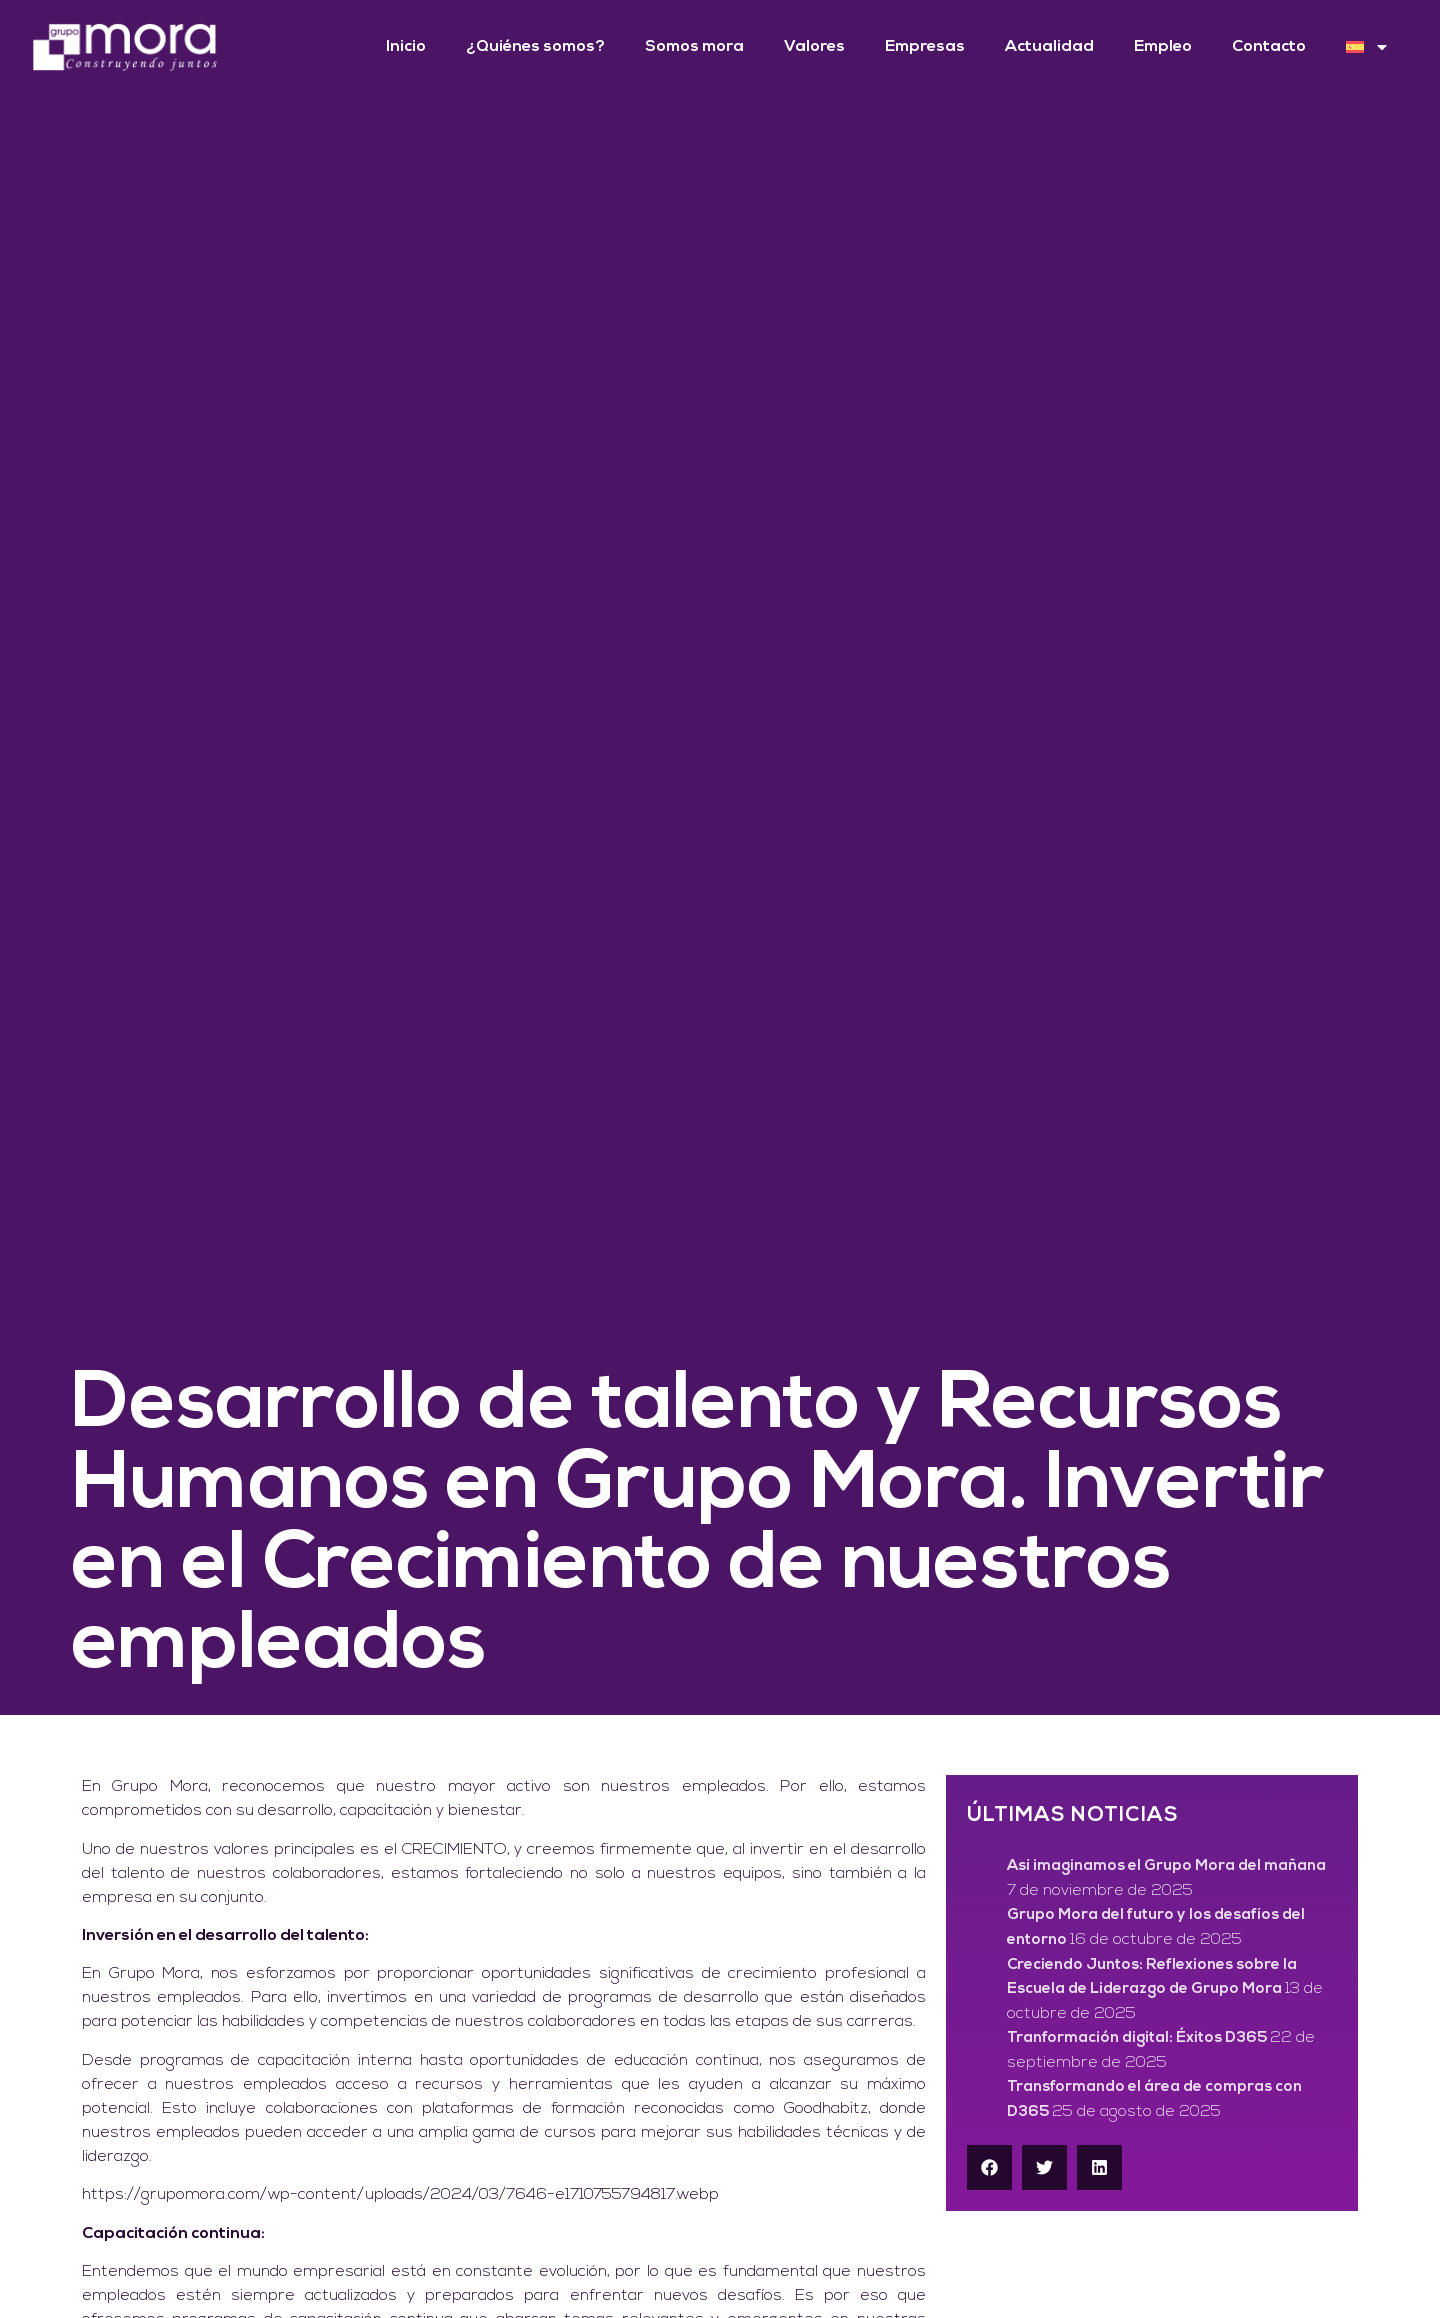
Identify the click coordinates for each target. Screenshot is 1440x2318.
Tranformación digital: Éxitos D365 (1137, 2038)
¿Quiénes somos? (535, 47)
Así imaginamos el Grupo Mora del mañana (1166, 1866)
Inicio (406, 47)
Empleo (1163, 47)
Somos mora (694, 47)
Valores (814, 47)
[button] (989, 2167)
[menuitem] (1368, 47)
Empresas (925, 47)
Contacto (1269, 47)
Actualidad (1049, 47)
